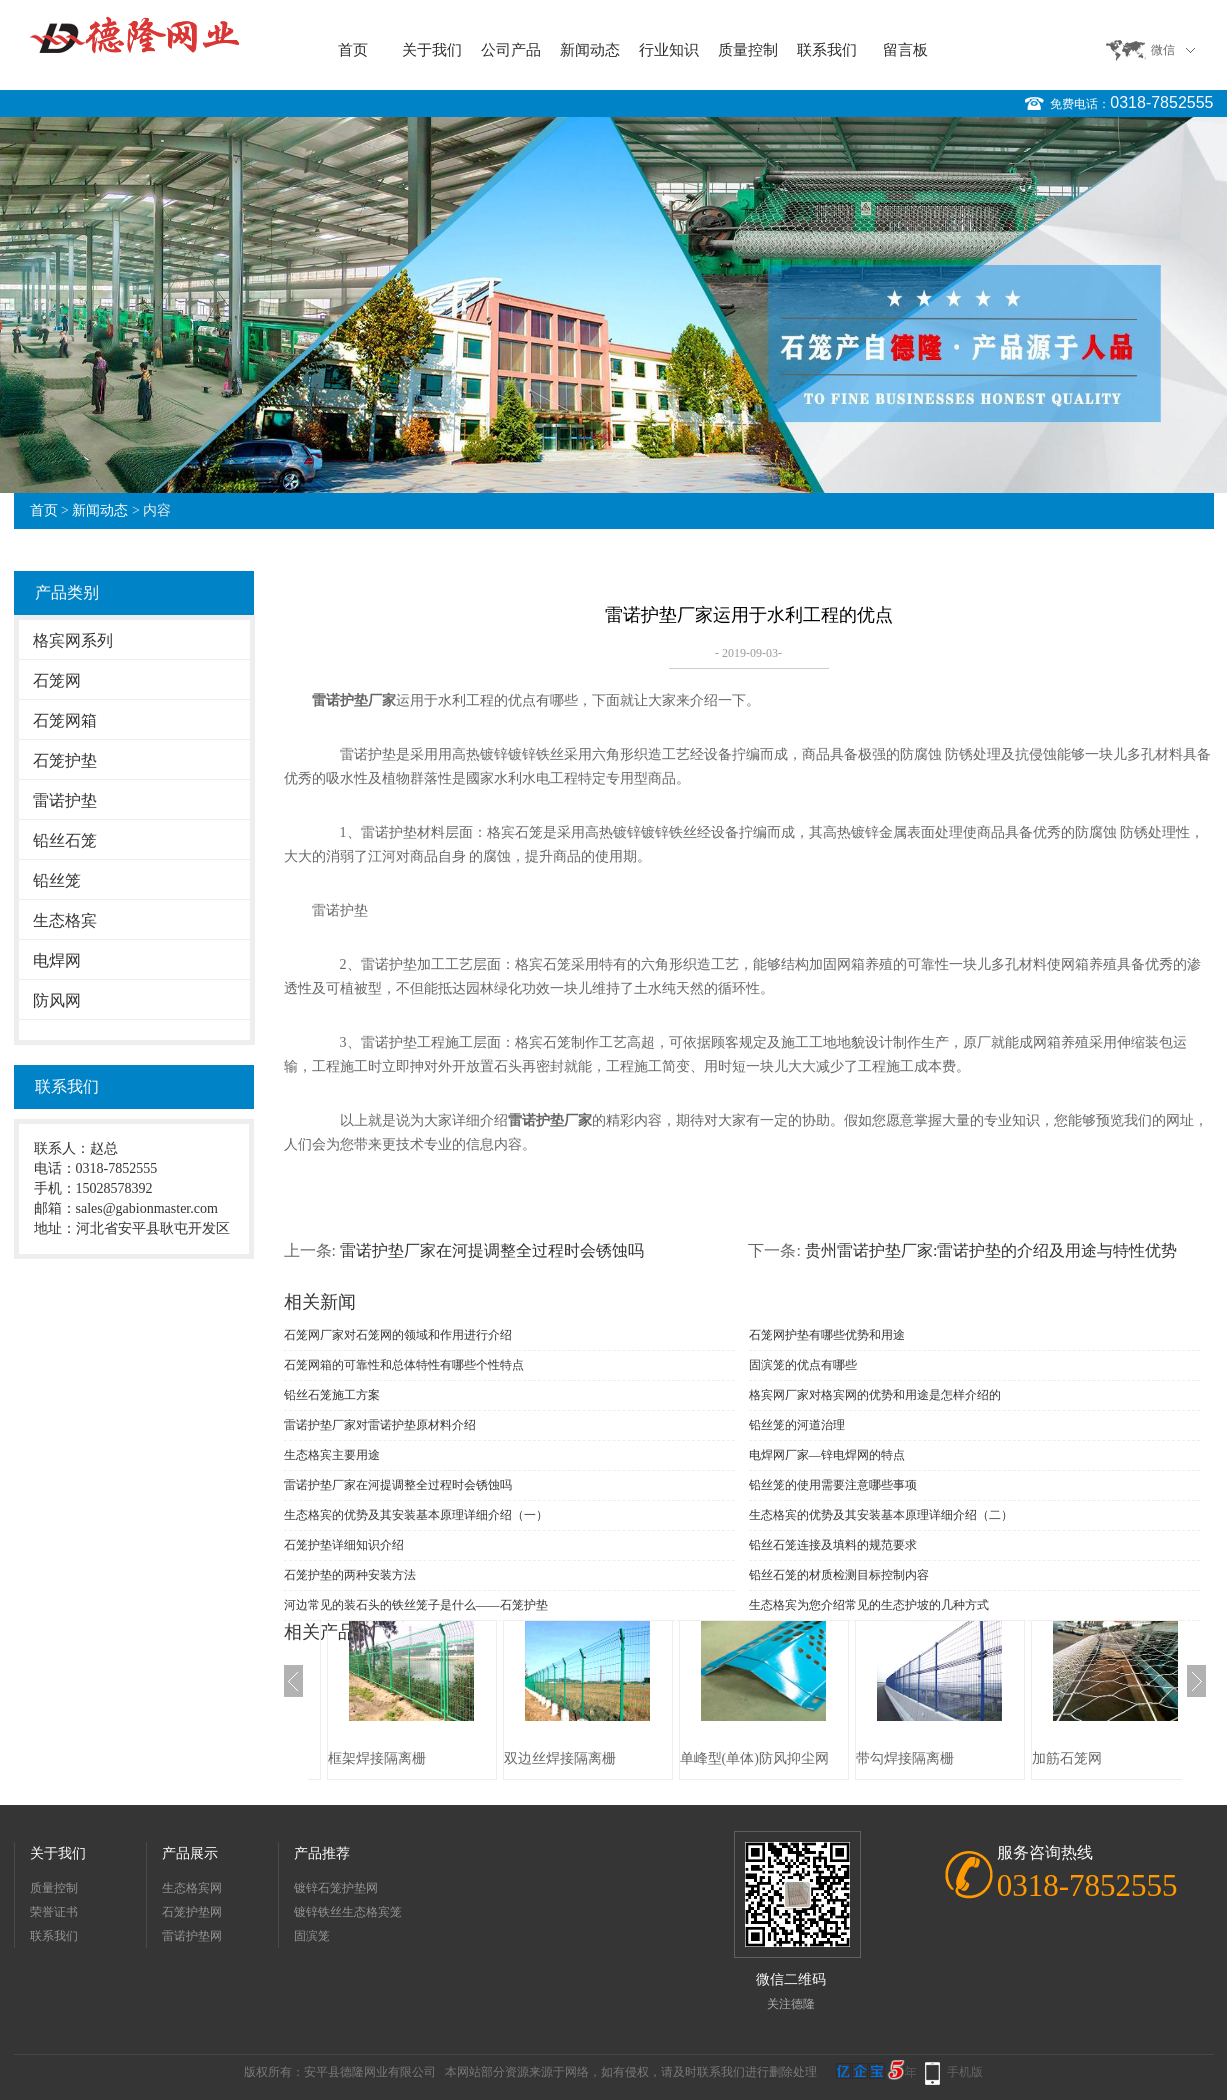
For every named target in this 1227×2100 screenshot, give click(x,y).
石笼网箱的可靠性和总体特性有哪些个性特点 (404, 1365)
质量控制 (748, 50)
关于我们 (432, 50)
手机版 (965, 2072)
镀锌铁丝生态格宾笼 (348, 1912)
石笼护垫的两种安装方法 (350, 1575)
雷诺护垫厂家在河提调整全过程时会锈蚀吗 (492, 1250)
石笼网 (57, 680)
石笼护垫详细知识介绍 (344, 1545)
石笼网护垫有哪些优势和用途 (827, 1335)
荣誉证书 (54, 1912)
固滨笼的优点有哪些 (803, 1365)
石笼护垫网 (192, 1912)
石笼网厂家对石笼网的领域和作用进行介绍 (398, 1335)
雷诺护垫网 (192, 1936)
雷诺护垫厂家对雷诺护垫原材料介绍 (380, 1425)
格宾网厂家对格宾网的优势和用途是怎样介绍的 (875, 1395)
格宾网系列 (73, 640)
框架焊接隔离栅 (377, 1758)
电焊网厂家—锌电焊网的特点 (827, 1455)
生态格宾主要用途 (332, 1455)
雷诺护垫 (65, 800)
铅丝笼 (57, 880)
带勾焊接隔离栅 (905, 1758)
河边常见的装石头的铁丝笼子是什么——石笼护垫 (416, 1605)
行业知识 (669, 50)
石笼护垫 (65, 760)
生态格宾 (65, 920)
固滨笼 (312, 1936)
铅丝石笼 (65, 840)
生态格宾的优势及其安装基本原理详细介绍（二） (881, 1515)
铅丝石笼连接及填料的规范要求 (833, 1545)
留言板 (905, 50)
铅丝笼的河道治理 (797, 1425)
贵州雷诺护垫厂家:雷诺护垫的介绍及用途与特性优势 (991, 1250)
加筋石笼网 (1067, 1758)
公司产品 (511, 50)
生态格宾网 (192, 1888)
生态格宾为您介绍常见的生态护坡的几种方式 (869, 1605)
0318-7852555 (1161, 102)
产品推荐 (322, 1853)
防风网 (57, 1000)
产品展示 (190, 1853)
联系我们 (827, 50)
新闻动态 (590, 50)
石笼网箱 (65, 720)
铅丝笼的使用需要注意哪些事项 (833, 1485)
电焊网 (57, 960)
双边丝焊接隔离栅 (560, 1758)
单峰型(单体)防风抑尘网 (754, 1758)
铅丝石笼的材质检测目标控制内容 (839, 1575)
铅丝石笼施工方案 (332, 1395)
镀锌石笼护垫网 (336, 1888)
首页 (353, 50)
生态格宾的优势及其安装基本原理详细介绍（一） (416, 1515)
